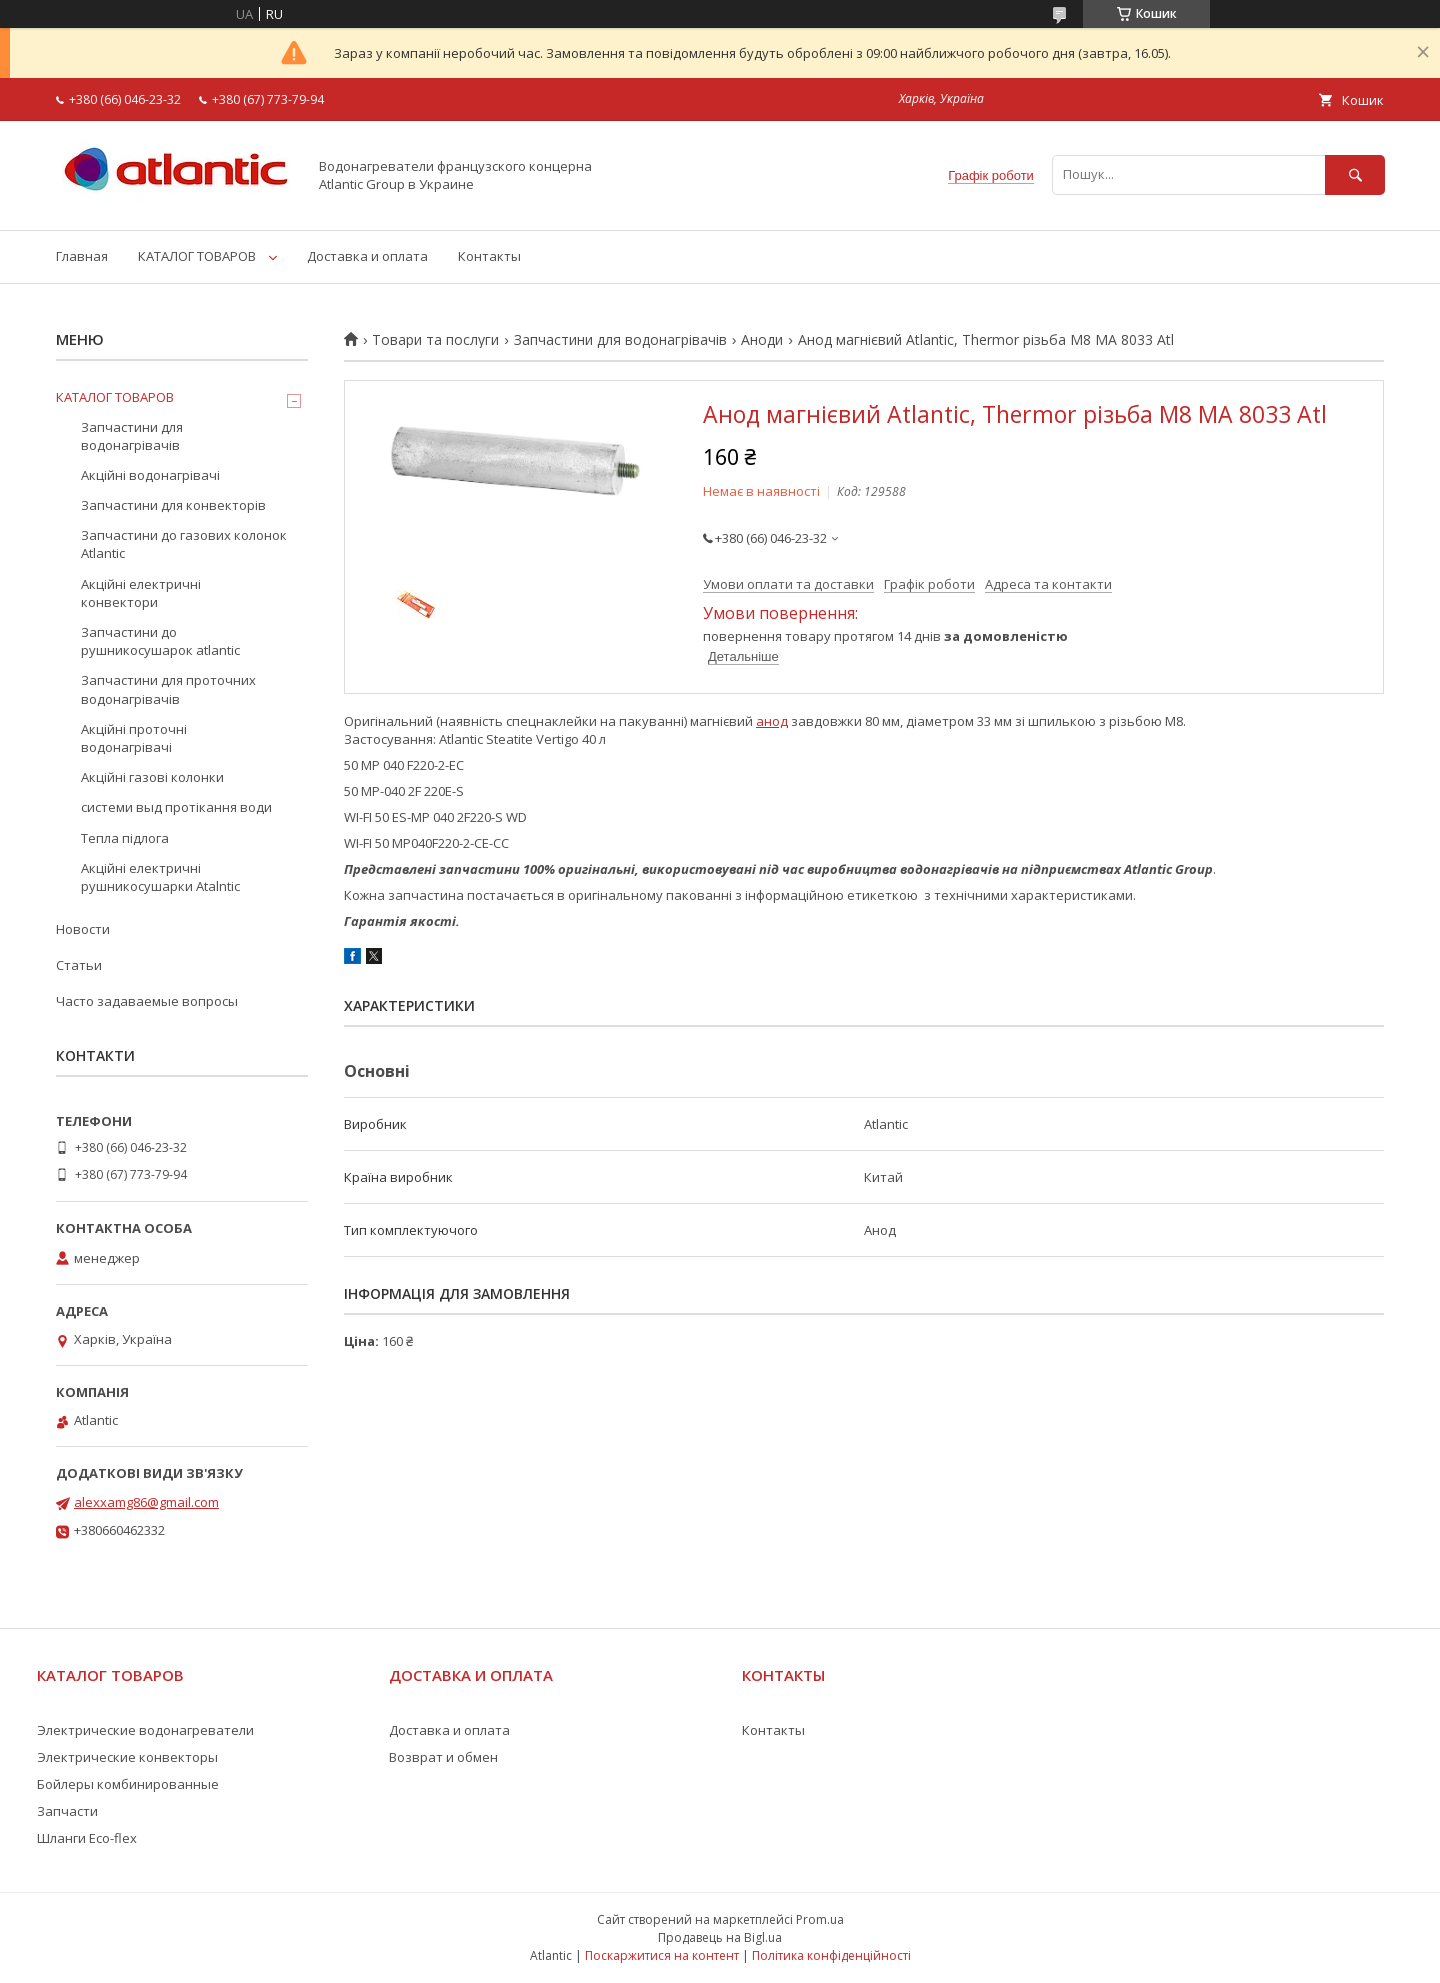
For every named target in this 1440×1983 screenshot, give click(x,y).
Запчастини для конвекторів (173, 505)
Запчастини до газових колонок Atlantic (184, 544)
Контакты (489, 256)
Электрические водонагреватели (145, 1730)
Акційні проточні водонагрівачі (134, 738)
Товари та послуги (435, 340)
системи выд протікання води (176, 807)
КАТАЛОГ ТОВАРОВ (197, 256)
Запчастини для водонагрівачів (620, 340)
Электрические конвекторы (127, 1757)
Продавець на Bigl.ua (720, 1937)
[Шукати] (1355, 174)
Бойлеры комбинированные (128, 1784)
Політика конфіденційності (831, 1955)
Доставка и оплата (367, 256)
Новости (83, 929)
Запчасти (67, 1811)
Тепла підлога (125, 838)
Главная (82, 256)
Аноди (762, 340)
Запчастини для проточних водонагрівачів (168, 689)
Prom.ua (820, 1919)
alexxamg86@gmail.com (146, 1502)
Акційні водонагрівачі (150, 475)
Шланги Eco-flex (87, 1838)
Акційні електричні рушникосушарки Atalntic (160, 877)
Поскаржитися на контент (662, 1955)
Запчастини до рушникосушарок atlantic (160, 641)
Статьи (79, 965)
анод (772, 721)
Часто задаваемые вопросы (147, 1001)
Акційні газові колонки (152, 777)
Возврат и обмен (443, 1757)
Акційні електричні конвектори (141, 593)
